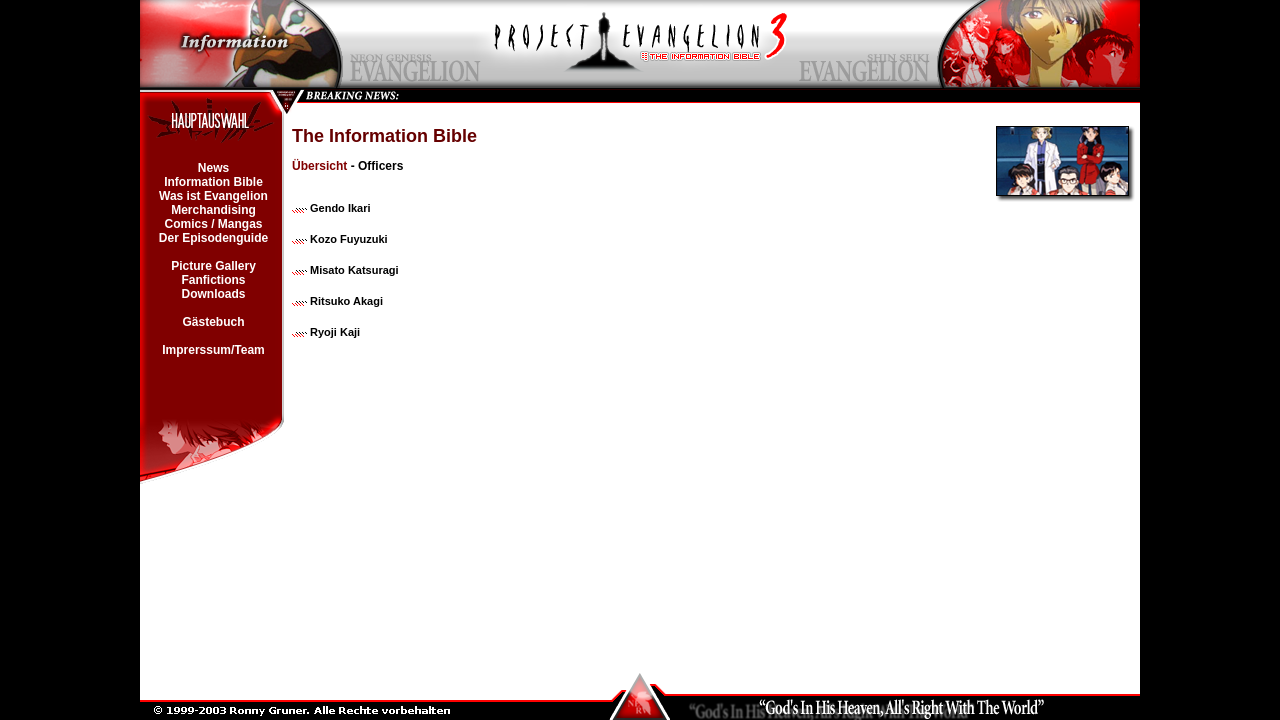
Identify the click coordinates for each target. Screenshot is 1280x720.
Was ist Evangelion (214, 196)
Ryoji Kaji (335, 332)
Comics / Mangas (213, 224)
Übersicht (319, 166)
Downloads (213, 294)
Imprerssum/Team (213, 350)
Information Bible (213, 182)
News (213, 168)
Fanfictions (213, 280)
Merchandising (213, 210)
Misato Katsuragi (354, 270)
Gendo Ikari (340, 208)
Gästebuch (213, 322)
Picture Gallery (213, 266)
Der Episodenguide (213, 238)
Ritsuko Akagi (346, 301)
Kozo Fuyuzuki (349, 239)
